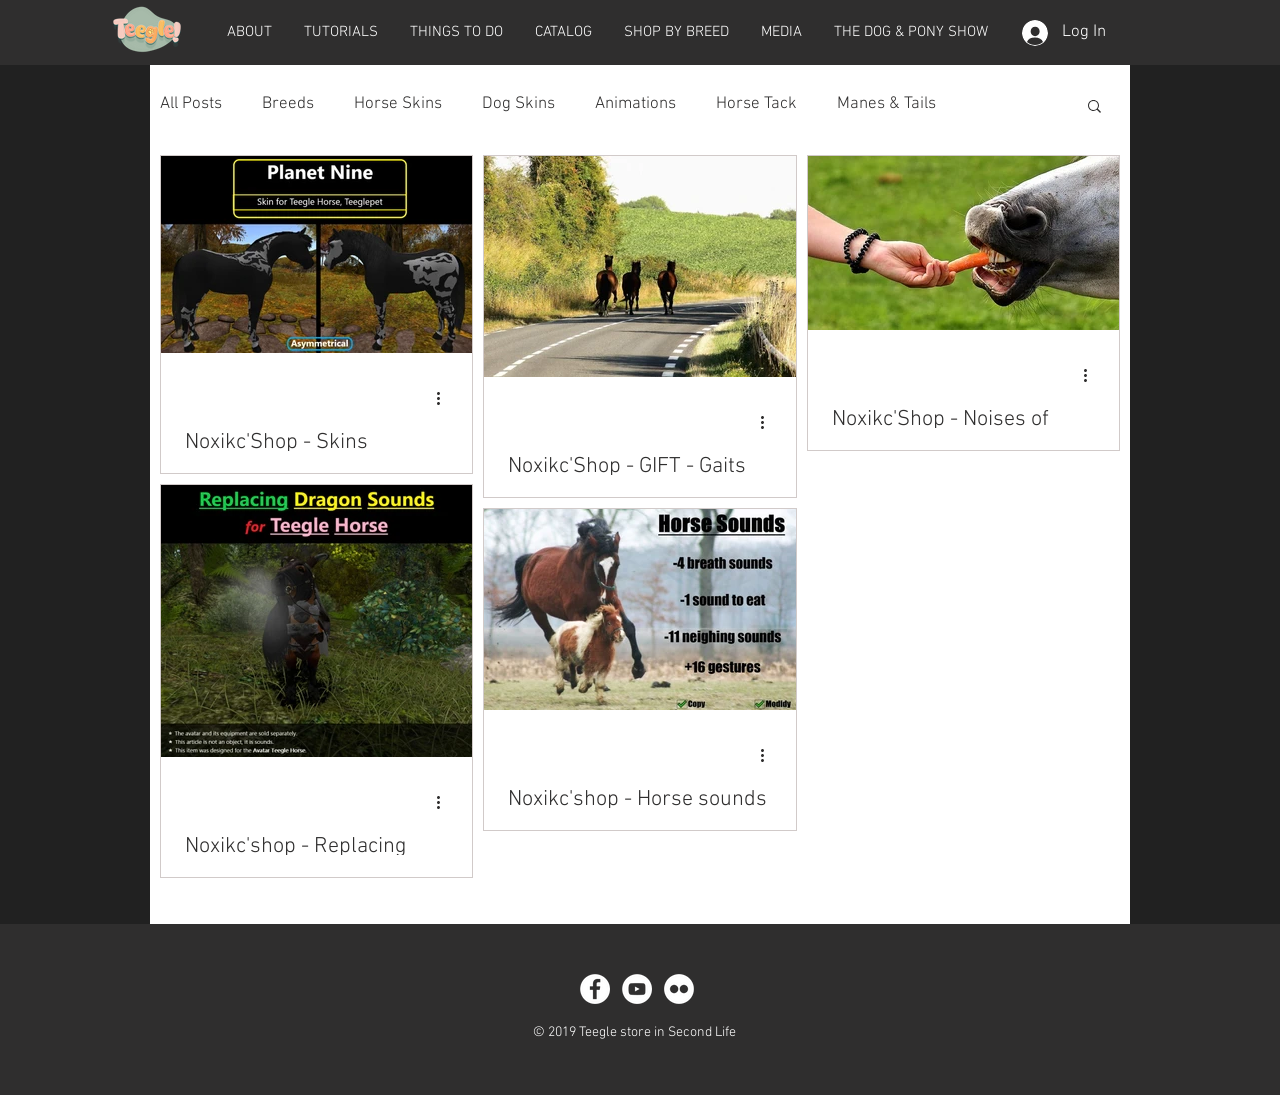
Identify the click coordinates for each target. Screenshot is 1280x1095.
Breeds (288, 104)
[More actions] (445, 398)
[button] (249, 32)
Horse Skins (398, 104)
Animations (635, 104)
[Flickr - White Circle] (679, 989)
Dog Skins (518, 104)
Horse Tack (756, 104)
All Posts (191, 104)
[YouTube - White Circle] (637, 989)
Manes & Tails (886, 104)
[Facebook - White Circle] (595, 989)
